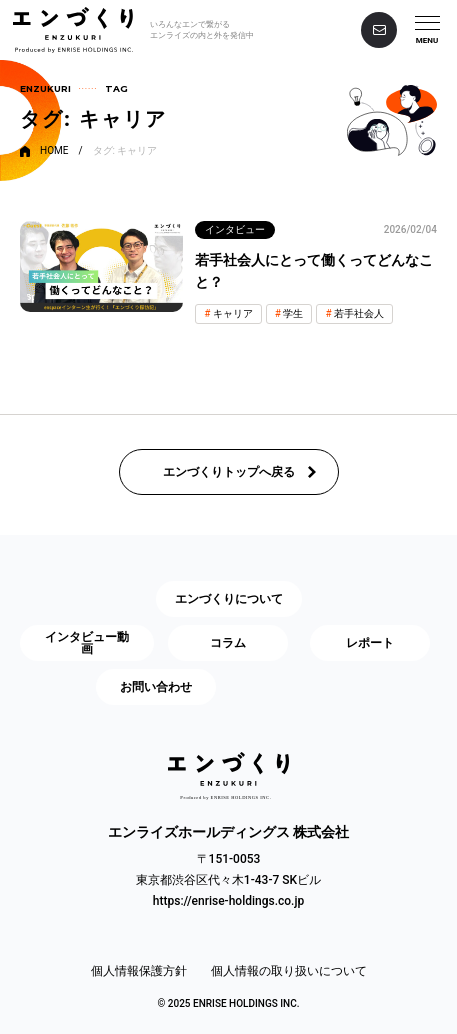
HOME (54, 151)
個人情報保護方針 (139, 971)
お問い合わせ (156, 687)
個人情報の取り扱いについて (289, 971)
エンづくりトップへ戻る (229, 472)
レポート (370, 643)
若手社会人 (359, 313)
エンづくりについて (229, 599)
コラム (228, 643)
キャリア (233, 313)
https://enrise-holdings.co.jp (228, 901)
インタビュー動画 (87, 643)
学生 (293, 313)
